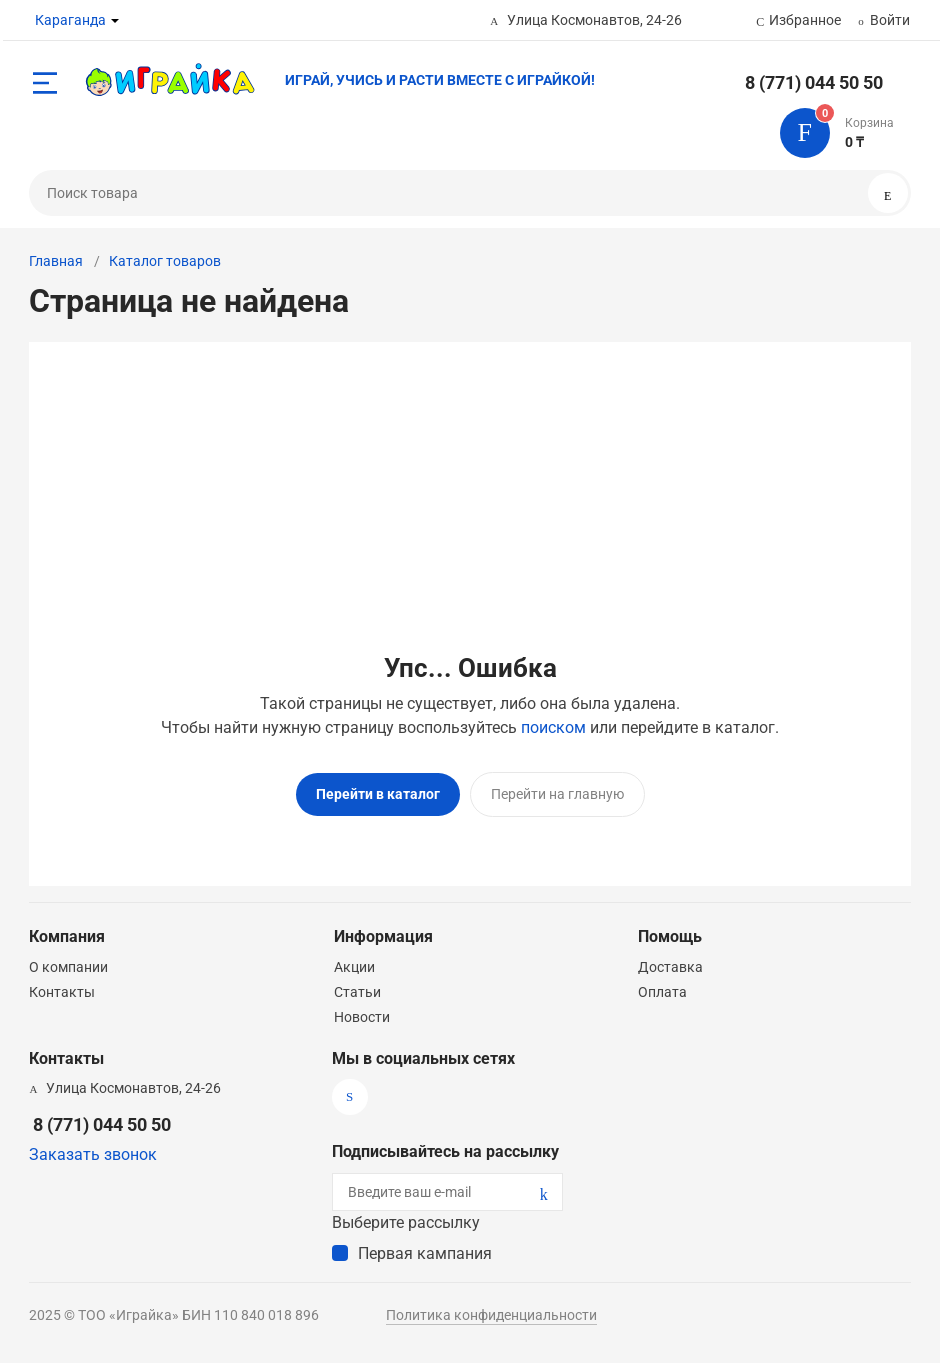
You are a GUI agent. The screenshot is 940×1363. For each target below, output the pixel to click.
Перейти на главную (557, 794)
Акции (354, 967)
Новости (362, 1017)
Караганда (70, 20)
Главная (56, 261)
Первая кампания (425, 1253)
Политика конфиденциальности (491, 1315)
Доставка (670, 967)
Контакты (62, 992)
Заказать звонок (93, 1154)
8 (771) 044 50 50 (814, 82)
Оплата (662, 992)
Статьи (357, 992)
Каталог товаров (165, 261)
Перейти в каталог (378, 794)
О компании (68, 967)
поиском (553, 727)
